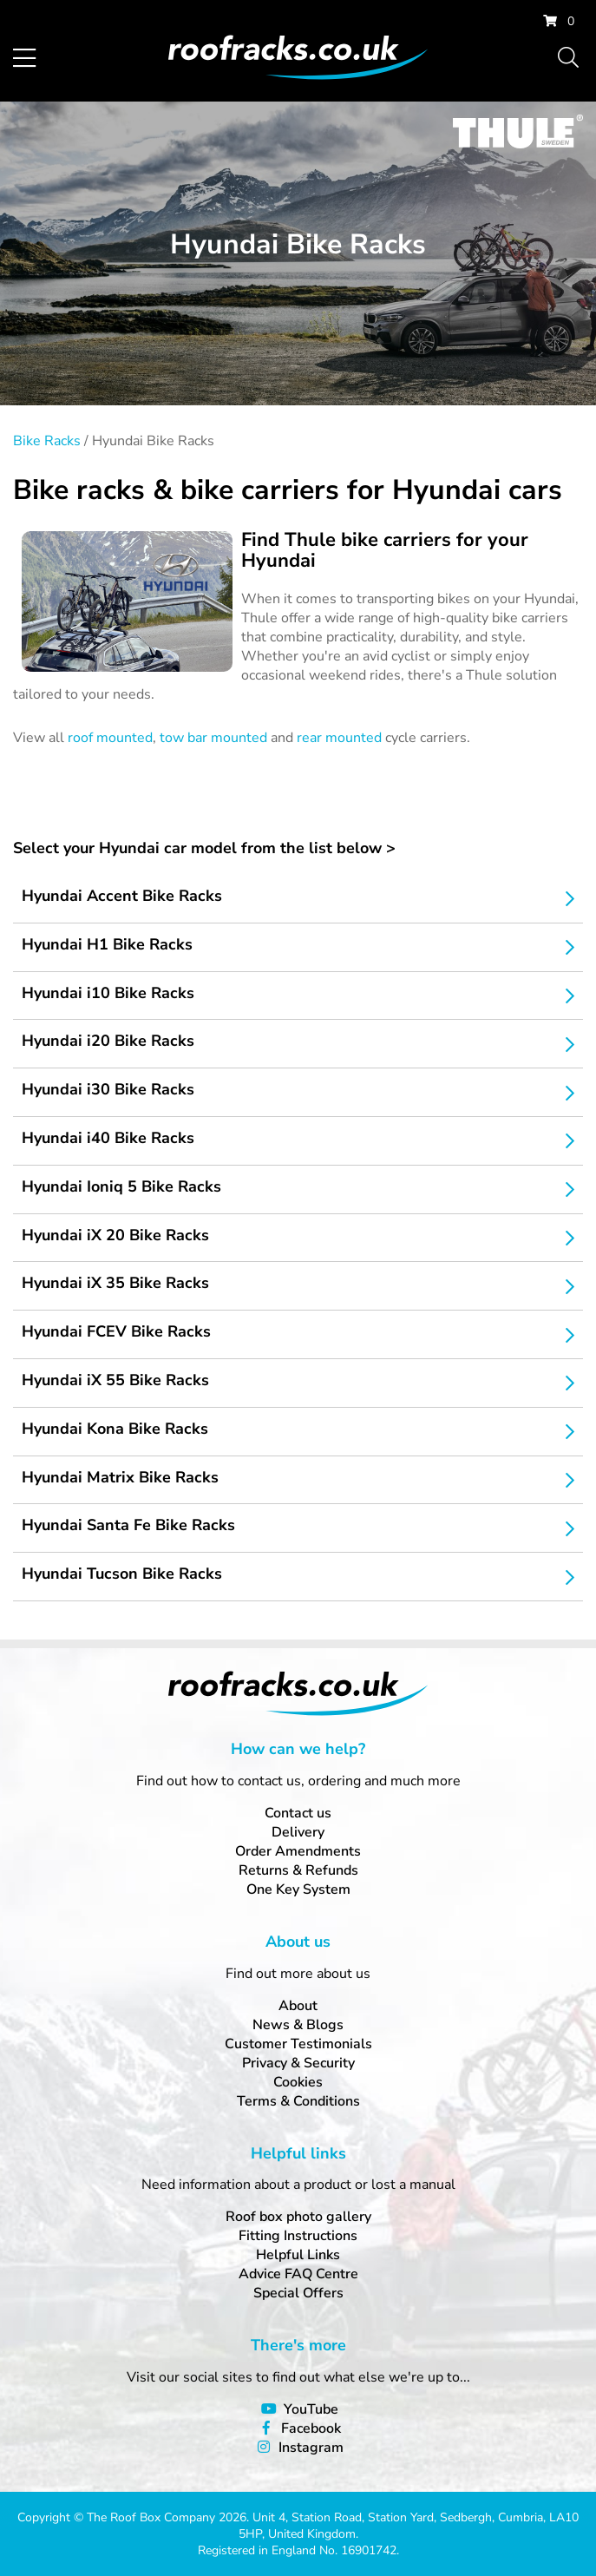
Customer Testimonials (298, 2044)
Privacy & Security (298, 2063)
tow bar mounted (213, 737)
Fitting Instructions (298, 2235)
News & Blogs (298, 2024)
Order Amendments (298, 1851)
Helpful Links (298, 2254)
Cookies (298, 2082)
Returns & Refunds (298, 1870)
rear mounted (339, 737)
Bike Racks (47, 440)
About (298, 2005)
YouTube (311, 2409)
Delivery (298, 1832)
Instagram (311, 2447)
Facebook (311, 2428)
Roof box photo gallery (298, 2216)
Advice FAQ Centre (298, 2274)
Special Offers (298, 2293)
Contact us (298, 1813)
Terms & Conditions (298, 2101)
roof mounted (110, 737)
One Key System (298, 1889)
